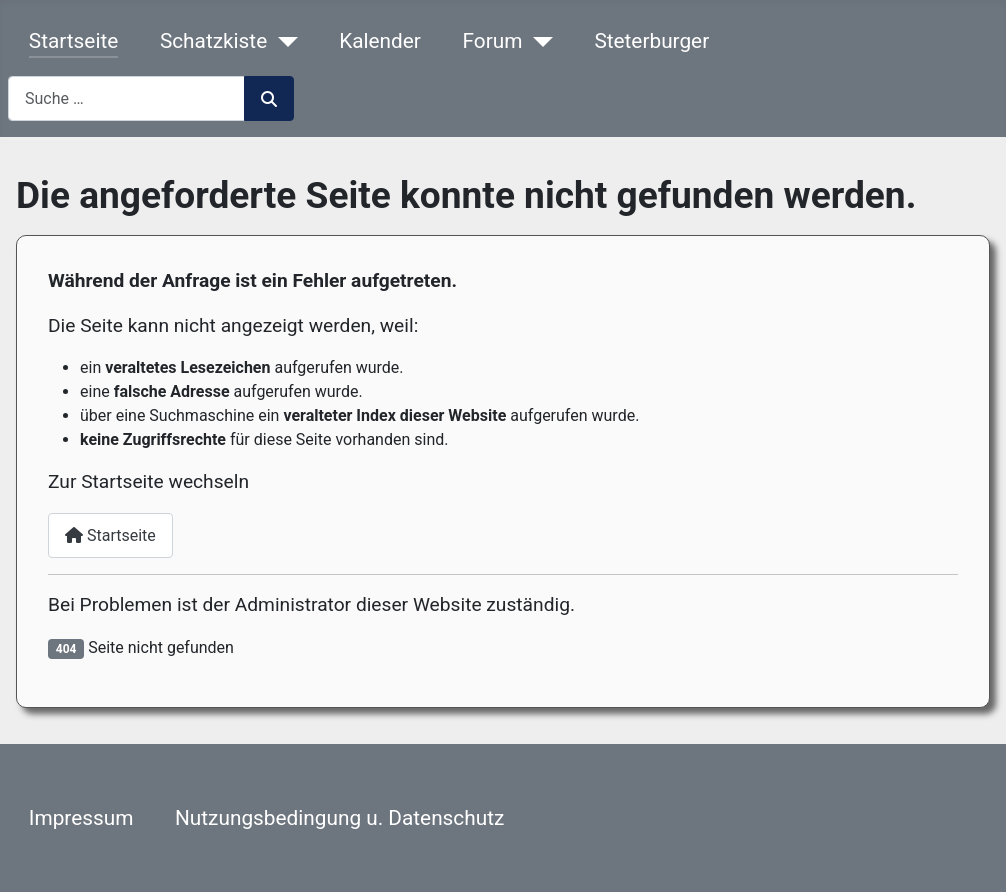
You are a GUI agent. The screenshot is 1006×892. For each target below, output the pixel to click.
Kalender (380, 41)
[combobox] (126, 98)
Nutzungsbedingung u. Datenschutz (339, 818)
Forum (493, 41)
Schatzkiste (213, 41)
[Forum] (537, 41)
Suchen (269, 99)
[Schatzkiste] (282, 41)
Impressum (81, 818)
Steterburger (651, 41)
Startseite (73, 41)
